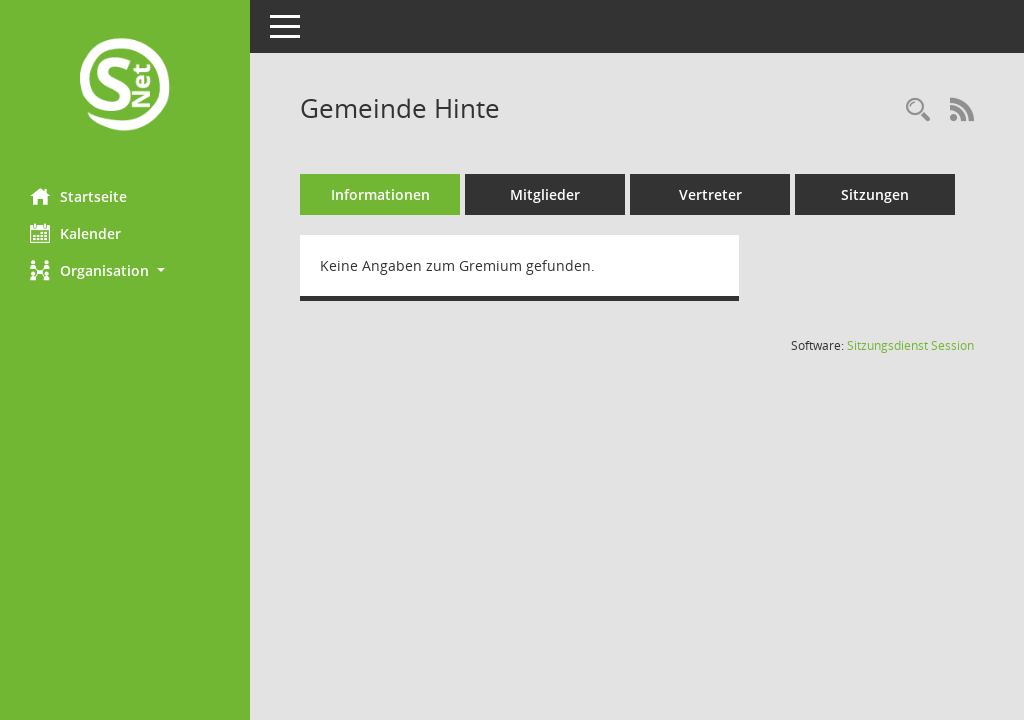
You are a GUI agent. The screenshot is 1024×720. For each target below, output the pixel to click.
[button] (125, 270)
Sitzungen (875, 194)
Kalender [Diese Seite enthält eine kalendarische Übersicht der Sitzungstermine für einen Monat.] (75, 233)
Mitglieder (545, 194)
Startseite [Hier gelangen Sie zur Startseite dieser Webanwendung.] (78, 196)
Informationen (380, 194)
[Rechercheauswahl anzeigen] (918, 110)
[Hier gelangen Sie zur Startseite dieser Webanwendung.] (125, 86)
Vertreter (710, 194)
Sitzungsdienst (910, 345)
